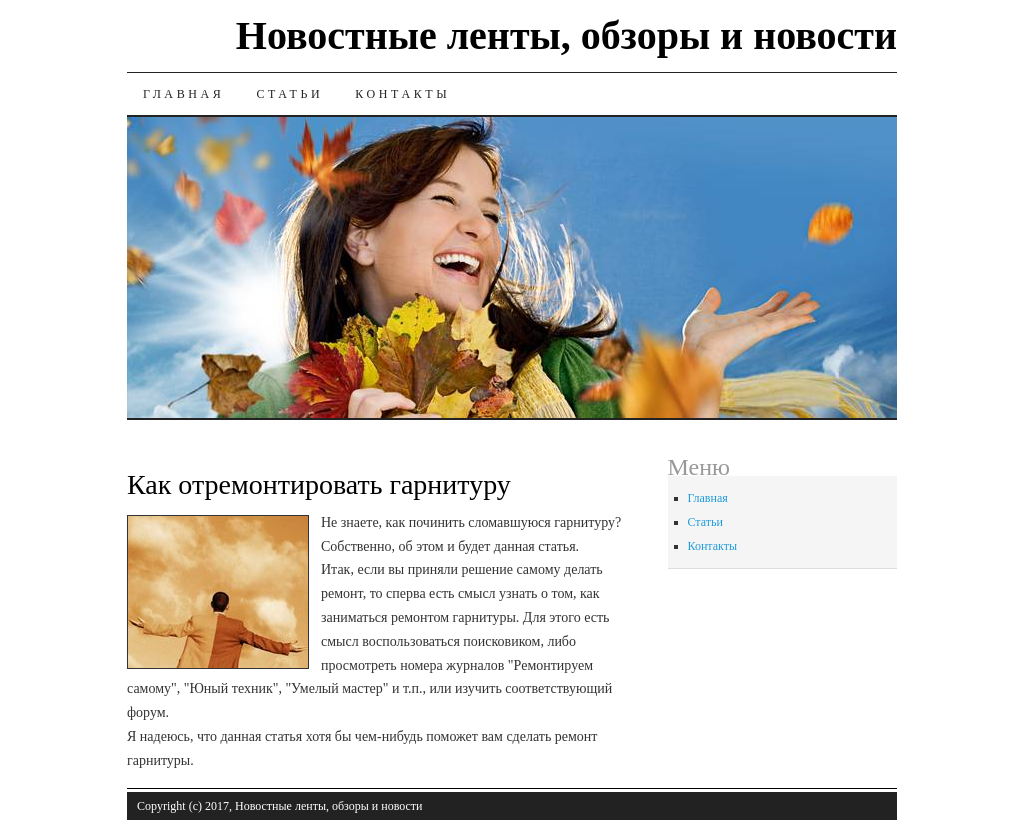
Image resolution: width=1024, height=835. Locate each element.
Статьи (289, 94)
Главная (183, 94)
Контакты (402, 94)
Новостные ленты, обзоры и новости (566, 35)
